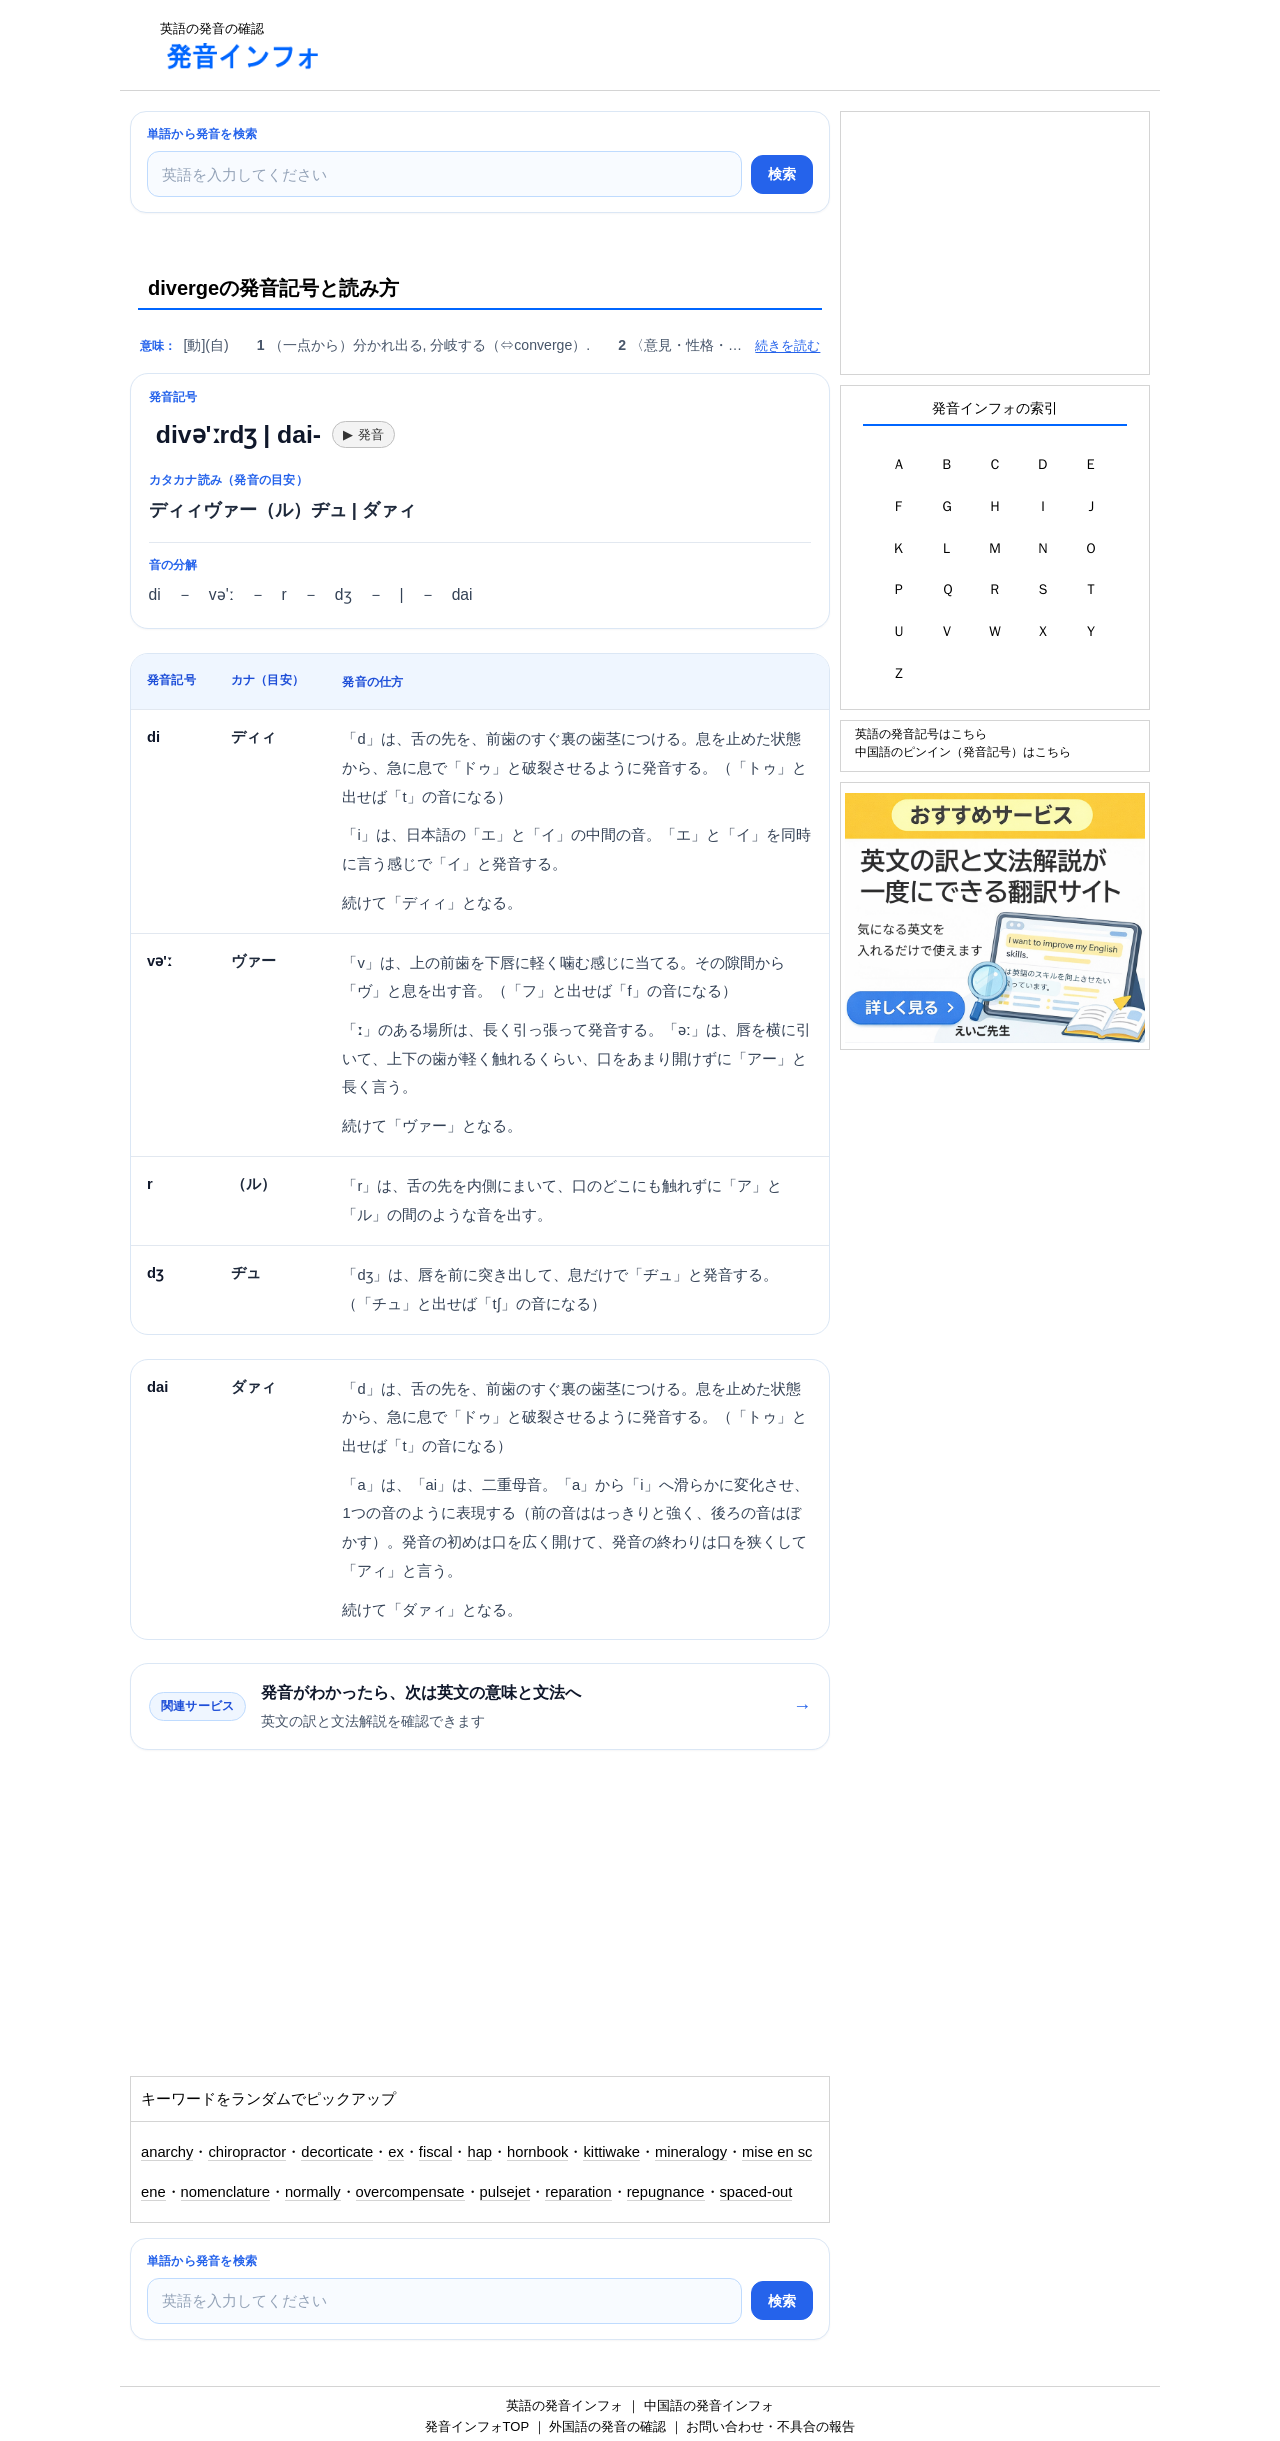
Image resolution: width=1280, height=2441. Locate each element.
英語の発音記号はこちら (921, 733)
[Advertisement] (704, 45)
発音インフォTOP (477, 2426)
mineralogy (691, 2152)
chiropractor (247, 2152)
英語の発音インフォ (564, 2405)
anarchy (167, 2152)
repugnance (666, 2192)
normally (313, 2192)
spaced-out (756, 2192)
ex (396, 2152)
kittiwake (611, 2152)
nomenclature (225, 2192)
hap (479, 2152)
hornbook (537, 2152)
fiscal (436, 2152)
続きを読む (787, 345)
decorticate (337, 2152)
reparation (578, 2192)
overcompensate (410, 2192)
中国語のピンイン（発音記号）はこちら (963, 751)
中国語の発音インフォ (709, 2405)
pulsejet (505, 2192)
